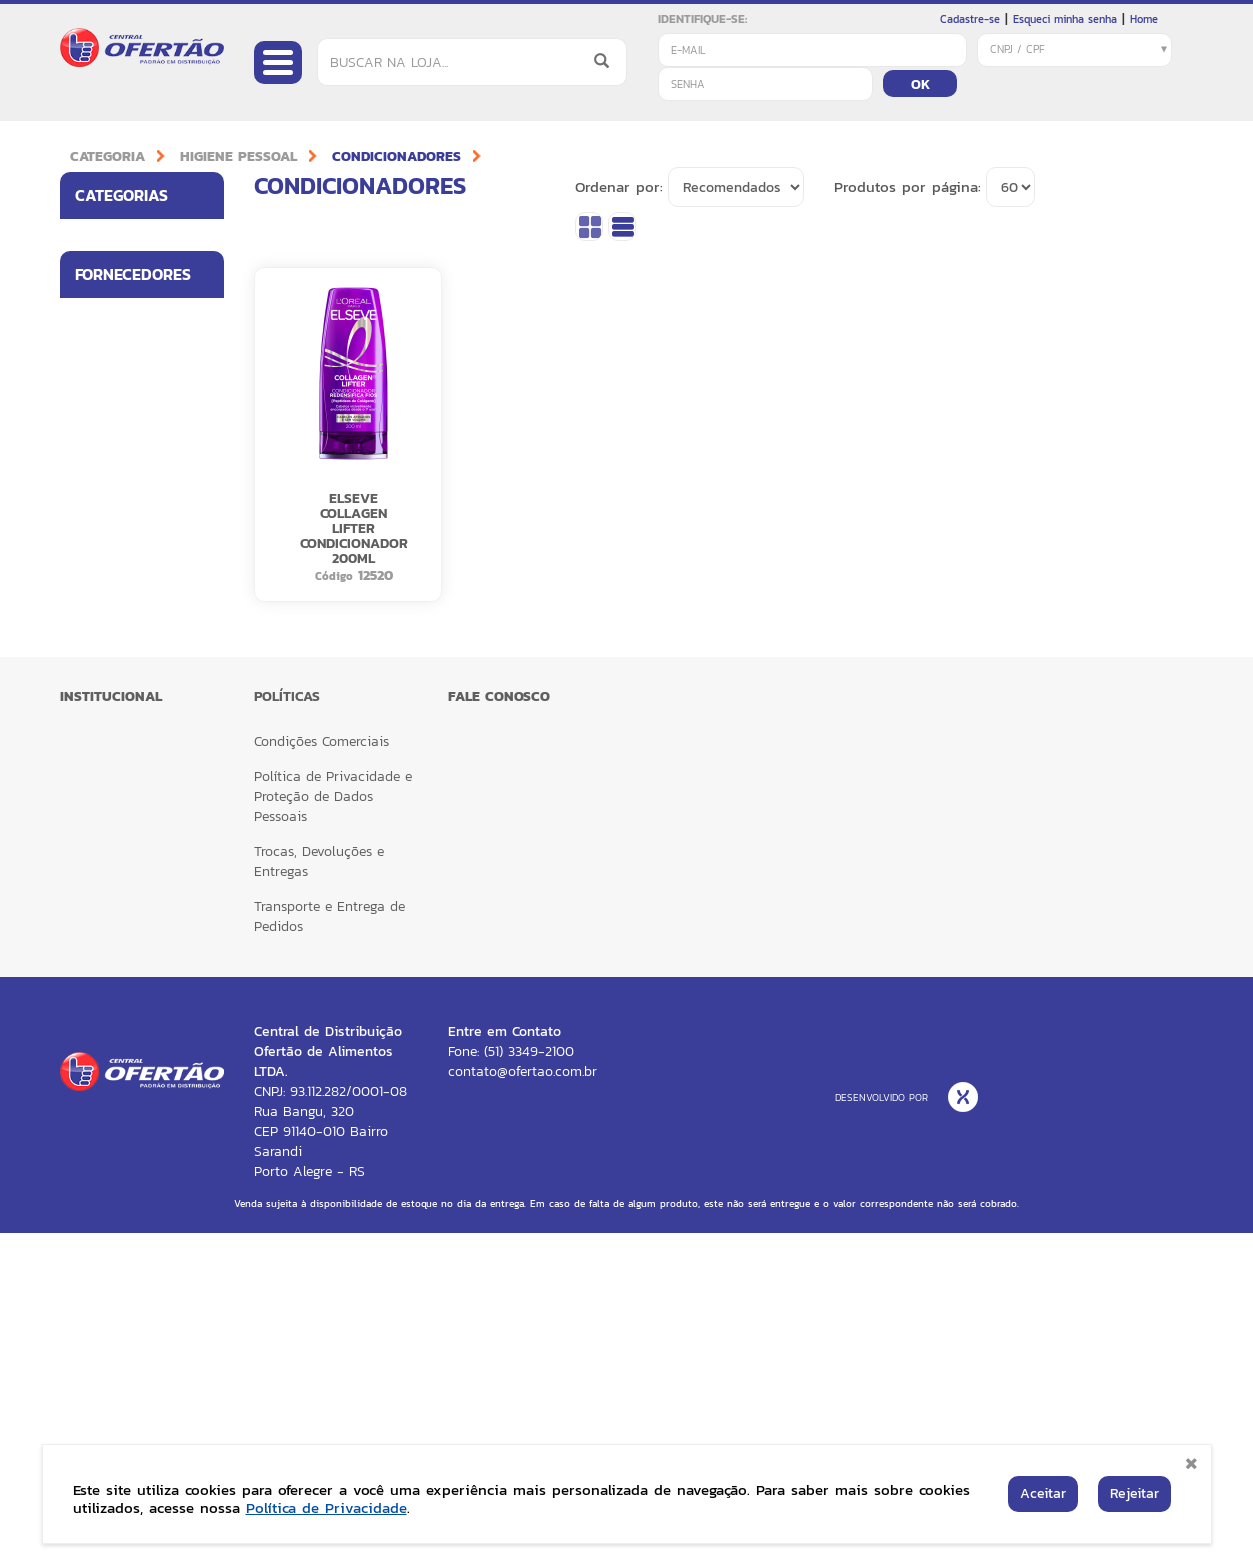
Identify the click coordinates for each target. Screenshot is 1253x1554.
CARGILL (99, 698)
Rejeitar (1134, 1493)
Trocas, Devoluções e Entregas (319, 1182)
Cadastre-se (970, 19)
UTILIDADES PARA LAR (126, 291)
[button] (203, 240)
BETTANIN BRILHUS (104, 603)
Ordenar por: (619, 186)
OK (920, 84)
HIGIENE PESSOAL (238, 156)
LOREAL (98, 741)
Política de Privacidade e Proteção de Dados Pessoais (333, 1117)
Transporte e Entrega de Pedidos (329, 1237)
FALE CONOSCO (499, 1017)
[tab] (142, 195)
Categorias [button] (149, 195)
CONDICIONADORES (396, 156)
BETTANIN (104, 552)
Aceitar (1043, 1493)
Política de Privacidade (326, 1507)
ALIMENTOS (107, 240)
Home (1144, 19)
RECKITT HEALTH (123, 871)
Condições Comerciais (321, 1062)
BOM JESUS (108, 655)
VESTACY (102, 914)
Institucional (111, 1017)
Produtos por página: (907, 186)
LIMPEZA (100, 343)
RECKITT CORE (117, 828)
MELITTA (99, 784)
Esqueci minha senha (1065, 19)
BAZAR (96, 430)
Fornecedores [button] (149, 507)
